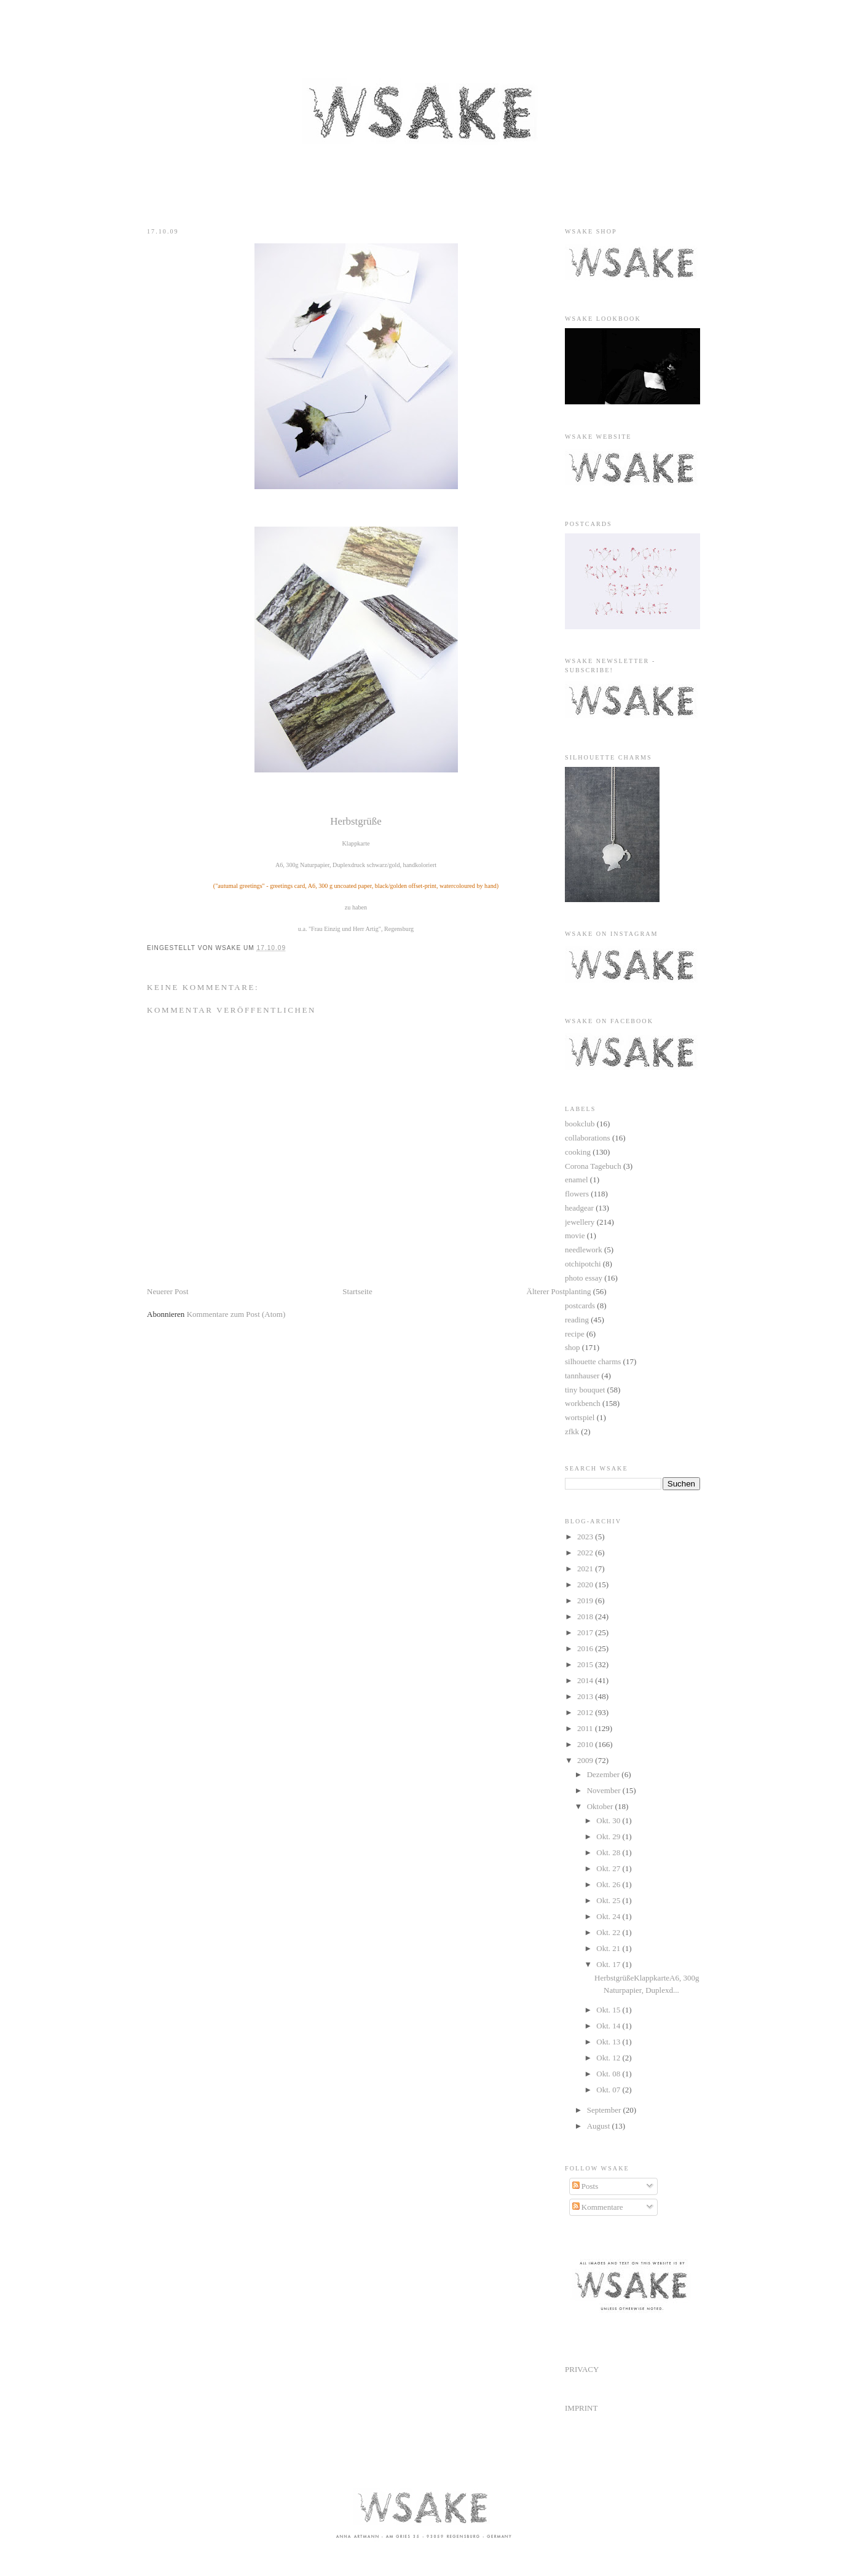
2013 (586, 1696)
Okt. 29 (609, 1836)
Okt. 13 (609, 2041)
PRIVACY (582, 2369)
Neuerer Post (168, 1291)
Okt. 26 (609, 1884)
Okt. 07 (609, 2089)
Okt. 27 (609, 1868)
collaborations (587, 1137)
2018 (586, 1616)
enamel (576, 1179)
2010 (586, 1744)
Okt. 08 (609, 2073)
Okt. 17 (609, 1964)
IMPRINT (581, 2408)
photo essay (583, 1277)
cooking (578, 1151)
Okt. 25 (609, 1900)
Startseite (357, 1291)
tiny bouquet (585, 1389)
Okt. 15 (609, 2009)
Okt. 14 (609, 2025)
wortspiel (579, 1417)
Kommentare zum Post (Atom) (236, 1314)
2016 (586, 1648)
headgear (579, 1207)
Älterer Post (546, 1291)
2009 (586, 1760)
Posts (585, 2186)
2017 (586, 1632)
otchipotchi (583, 1263)
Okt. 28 (609, 1852)
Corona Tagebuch (593, 1166)
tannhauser (582, 1375)
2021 (586, 1568)
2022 (586, 1552)
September (605, 2110)
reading (577, 1319)
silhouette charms (593, 1361)
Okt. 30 (609, 1820)
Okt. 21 (609, 1948)
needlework (583, 1249)
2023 (586, 1536)
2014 (586, 1680)
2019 (586, 1600)
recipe (575, 1333)
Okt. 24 (609, 1916)
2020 (586, 1584)
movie (575, 1235)
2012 (586, 1712)
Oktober (601, 1806)
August (599, 2125)
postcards (580, 1305)
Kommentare (597, 2207)
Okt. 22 (609, 1932)
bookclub (579, 1123)
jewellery (579, 1222)
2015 (586, 1664)
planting (578, 1291)
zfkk (572, 1431)
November (605, 1790)
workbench (583, 1403)
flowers (577, 1193)
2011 (586, 1728)
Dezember (604, 1774)
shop (572, 1347)
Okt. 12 (609, 2057)
